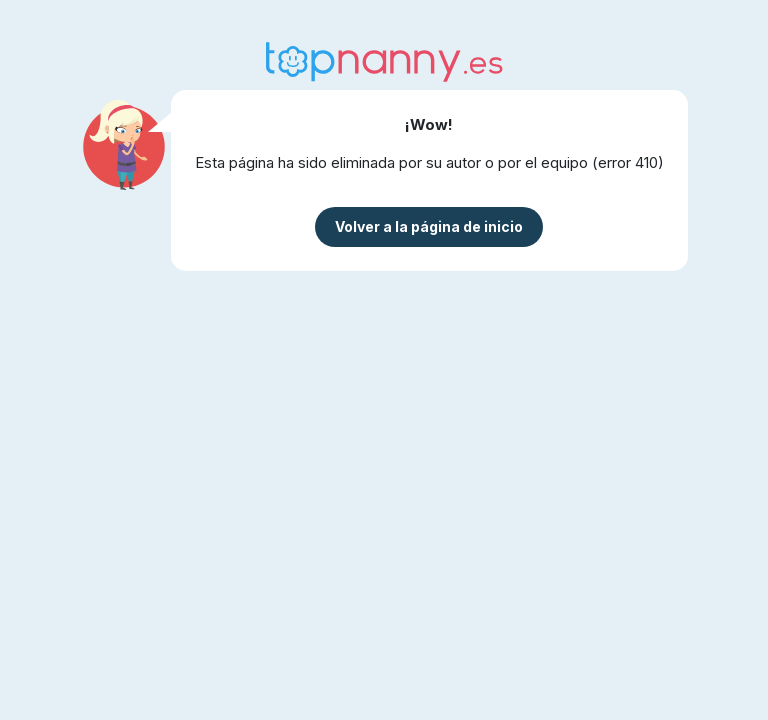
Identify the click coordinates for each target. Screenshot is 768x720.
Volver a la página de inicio (429, 226)
